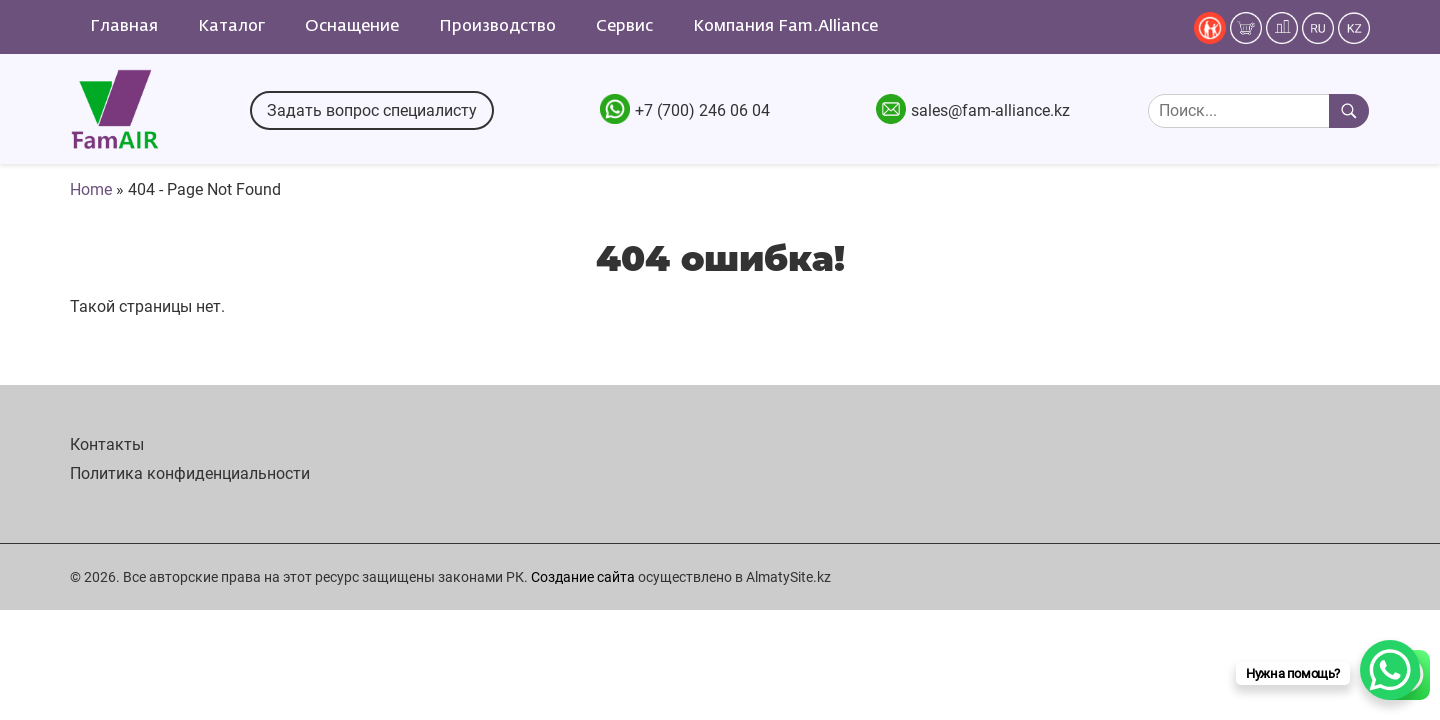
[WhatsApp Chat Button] (1390, 670)
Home (91, 189)
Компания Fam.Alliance (785, 27)
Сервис (624, 27)
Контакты (107, 444)
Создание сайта (583, 577)
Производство (497, 27)
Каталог (231, 27)
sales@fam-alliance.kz (990, 110)
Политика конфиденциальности (190, 473)
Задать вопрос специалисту (372, 110)
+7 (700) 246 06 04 (702, 110)
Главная (124, 27)
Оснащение (352, 27)
